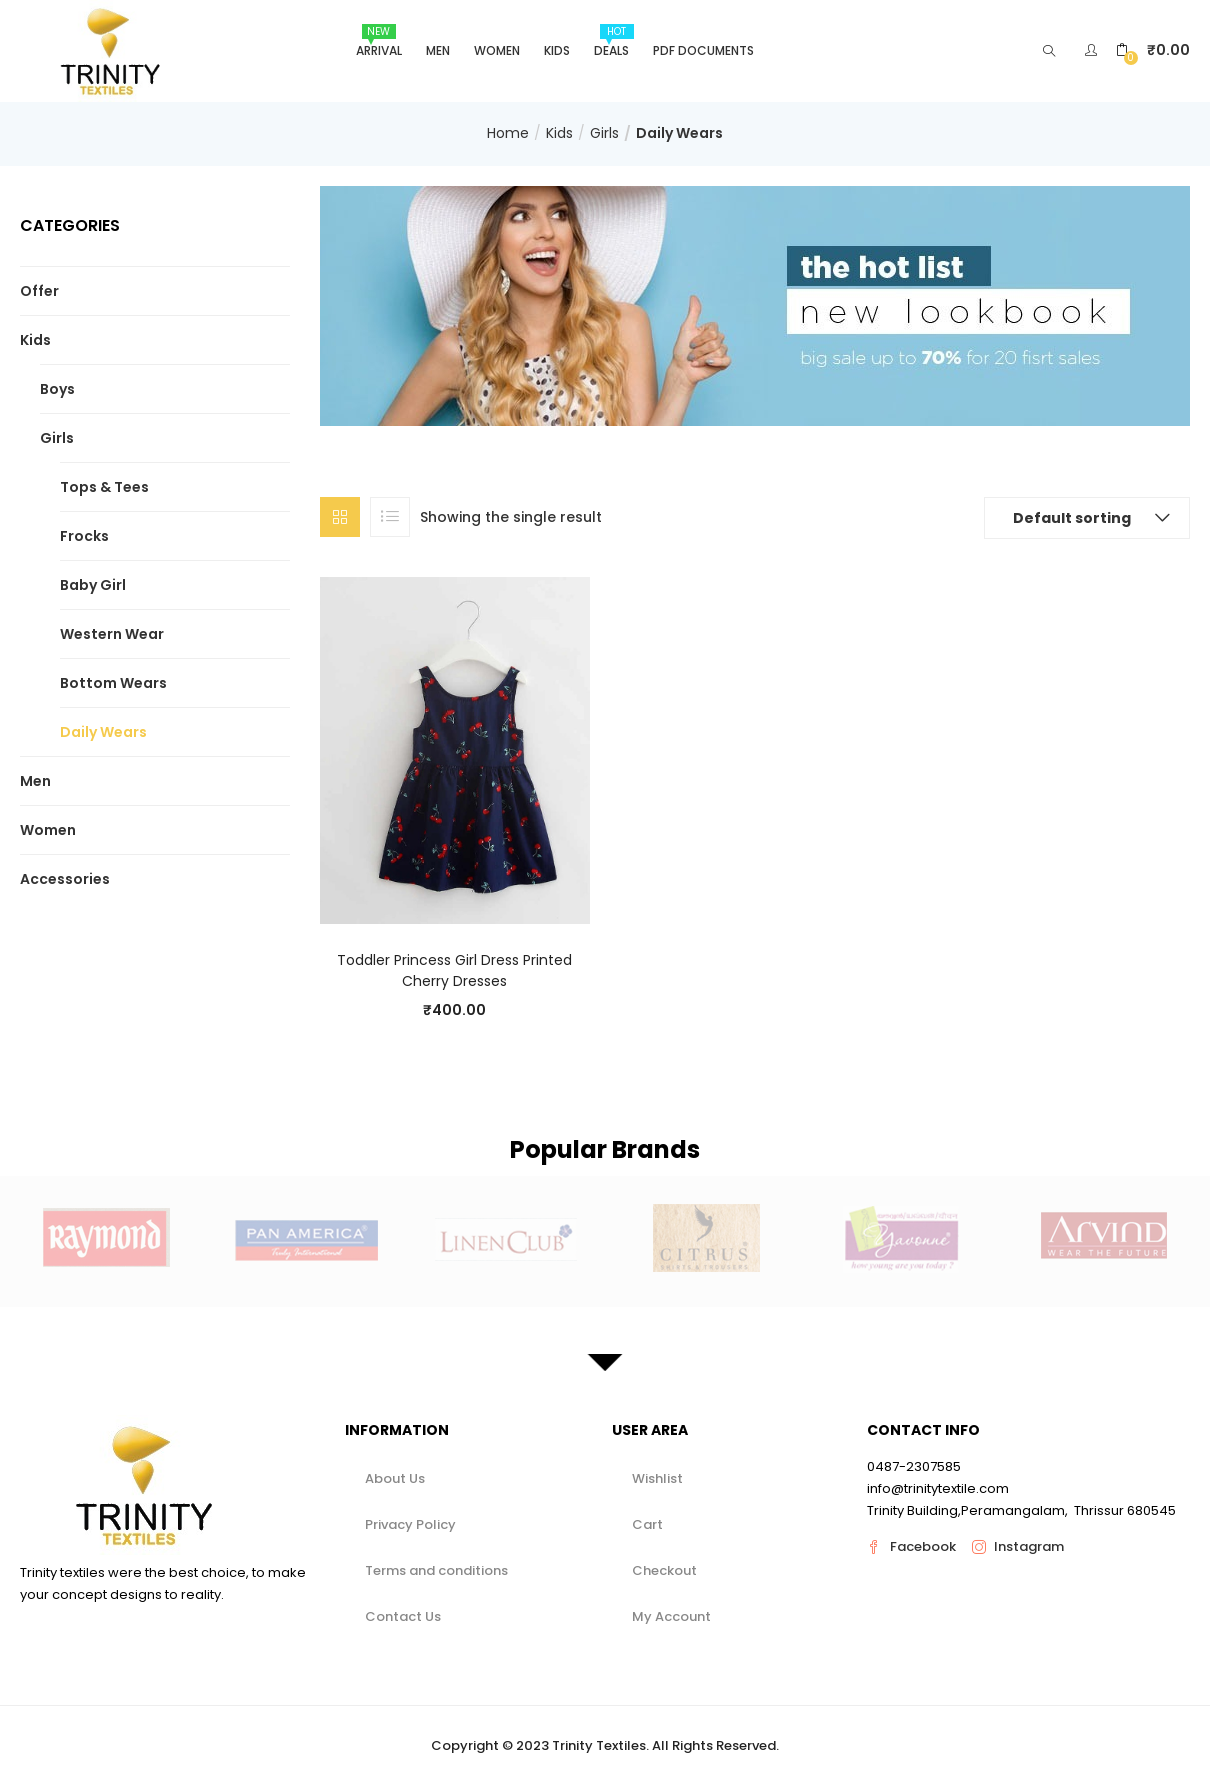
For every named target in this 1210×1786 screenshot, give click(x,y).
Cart (647, 1524)
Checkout (664, 1570)
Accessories (65, 879)
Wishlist (657, 1478)
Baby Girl (93, 585)
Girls (604, 133)
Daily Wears (103, 732)
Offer (39, 291)
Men (438, 50)
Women (497, 50)
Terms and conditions (436, 1570)
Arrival (379, 41)
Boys (57, 389)
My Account (671, 1616)
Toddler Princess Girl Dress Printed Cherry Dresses (454, 970)
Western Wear (112, 634)
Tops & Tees (104, 487)
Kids (557, 50)
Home (508, 133)
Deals (614, 41)
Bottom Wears (113, 683)
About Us (395, 1478)
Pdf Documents (703, 50)
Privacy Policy (410, 1524)
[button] (1153, 50)
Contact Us (403, 1616)
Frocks (84, 536)
